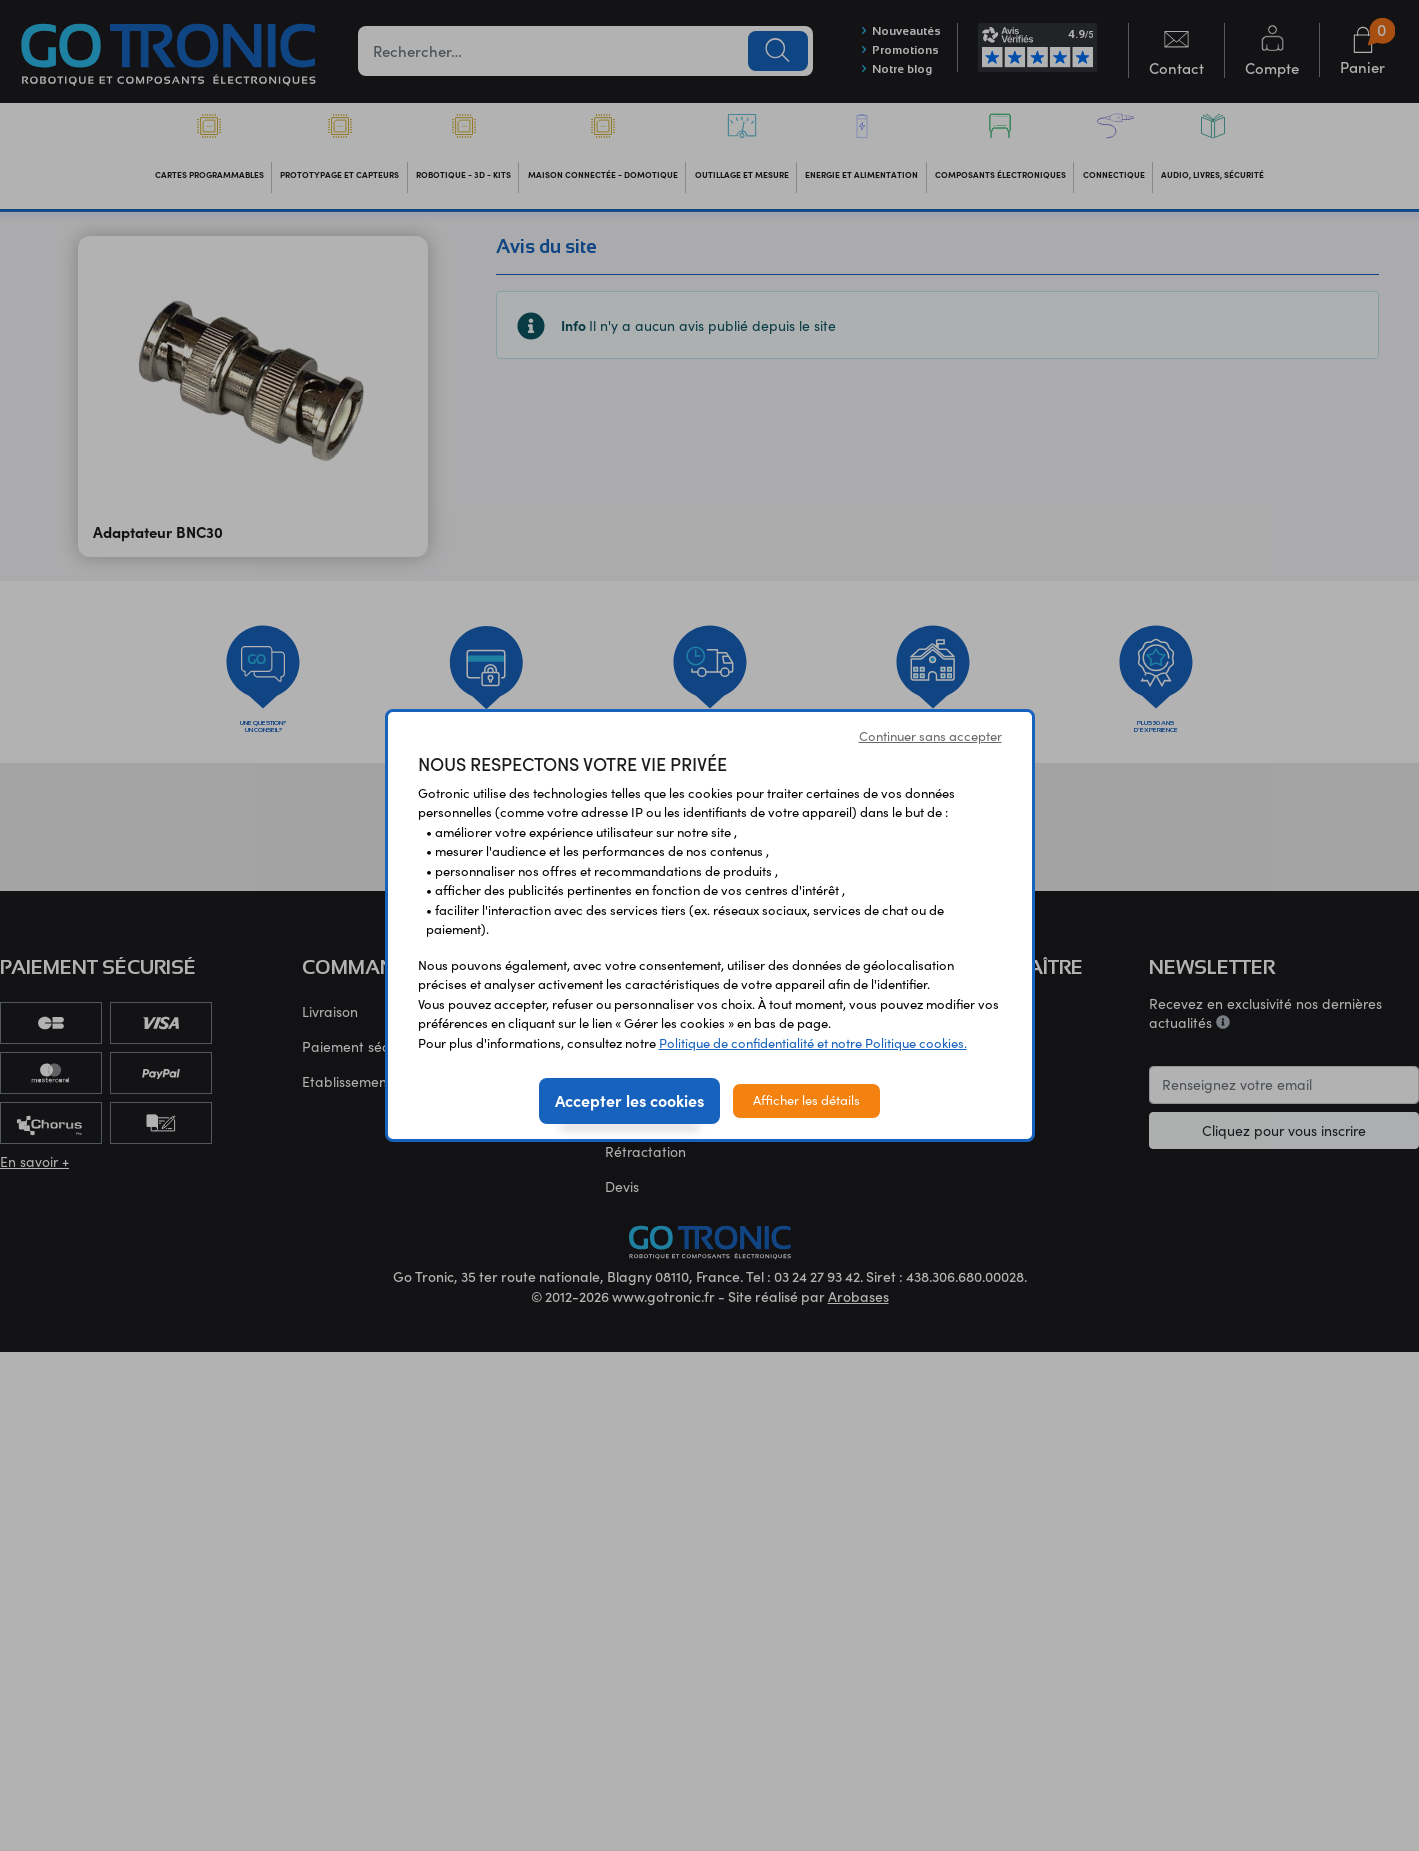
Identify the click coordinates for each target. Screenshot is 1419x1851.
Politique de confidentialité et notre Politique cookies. (813, 1043)
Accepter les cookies (629, 1100)
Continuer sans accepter (930, 736)
